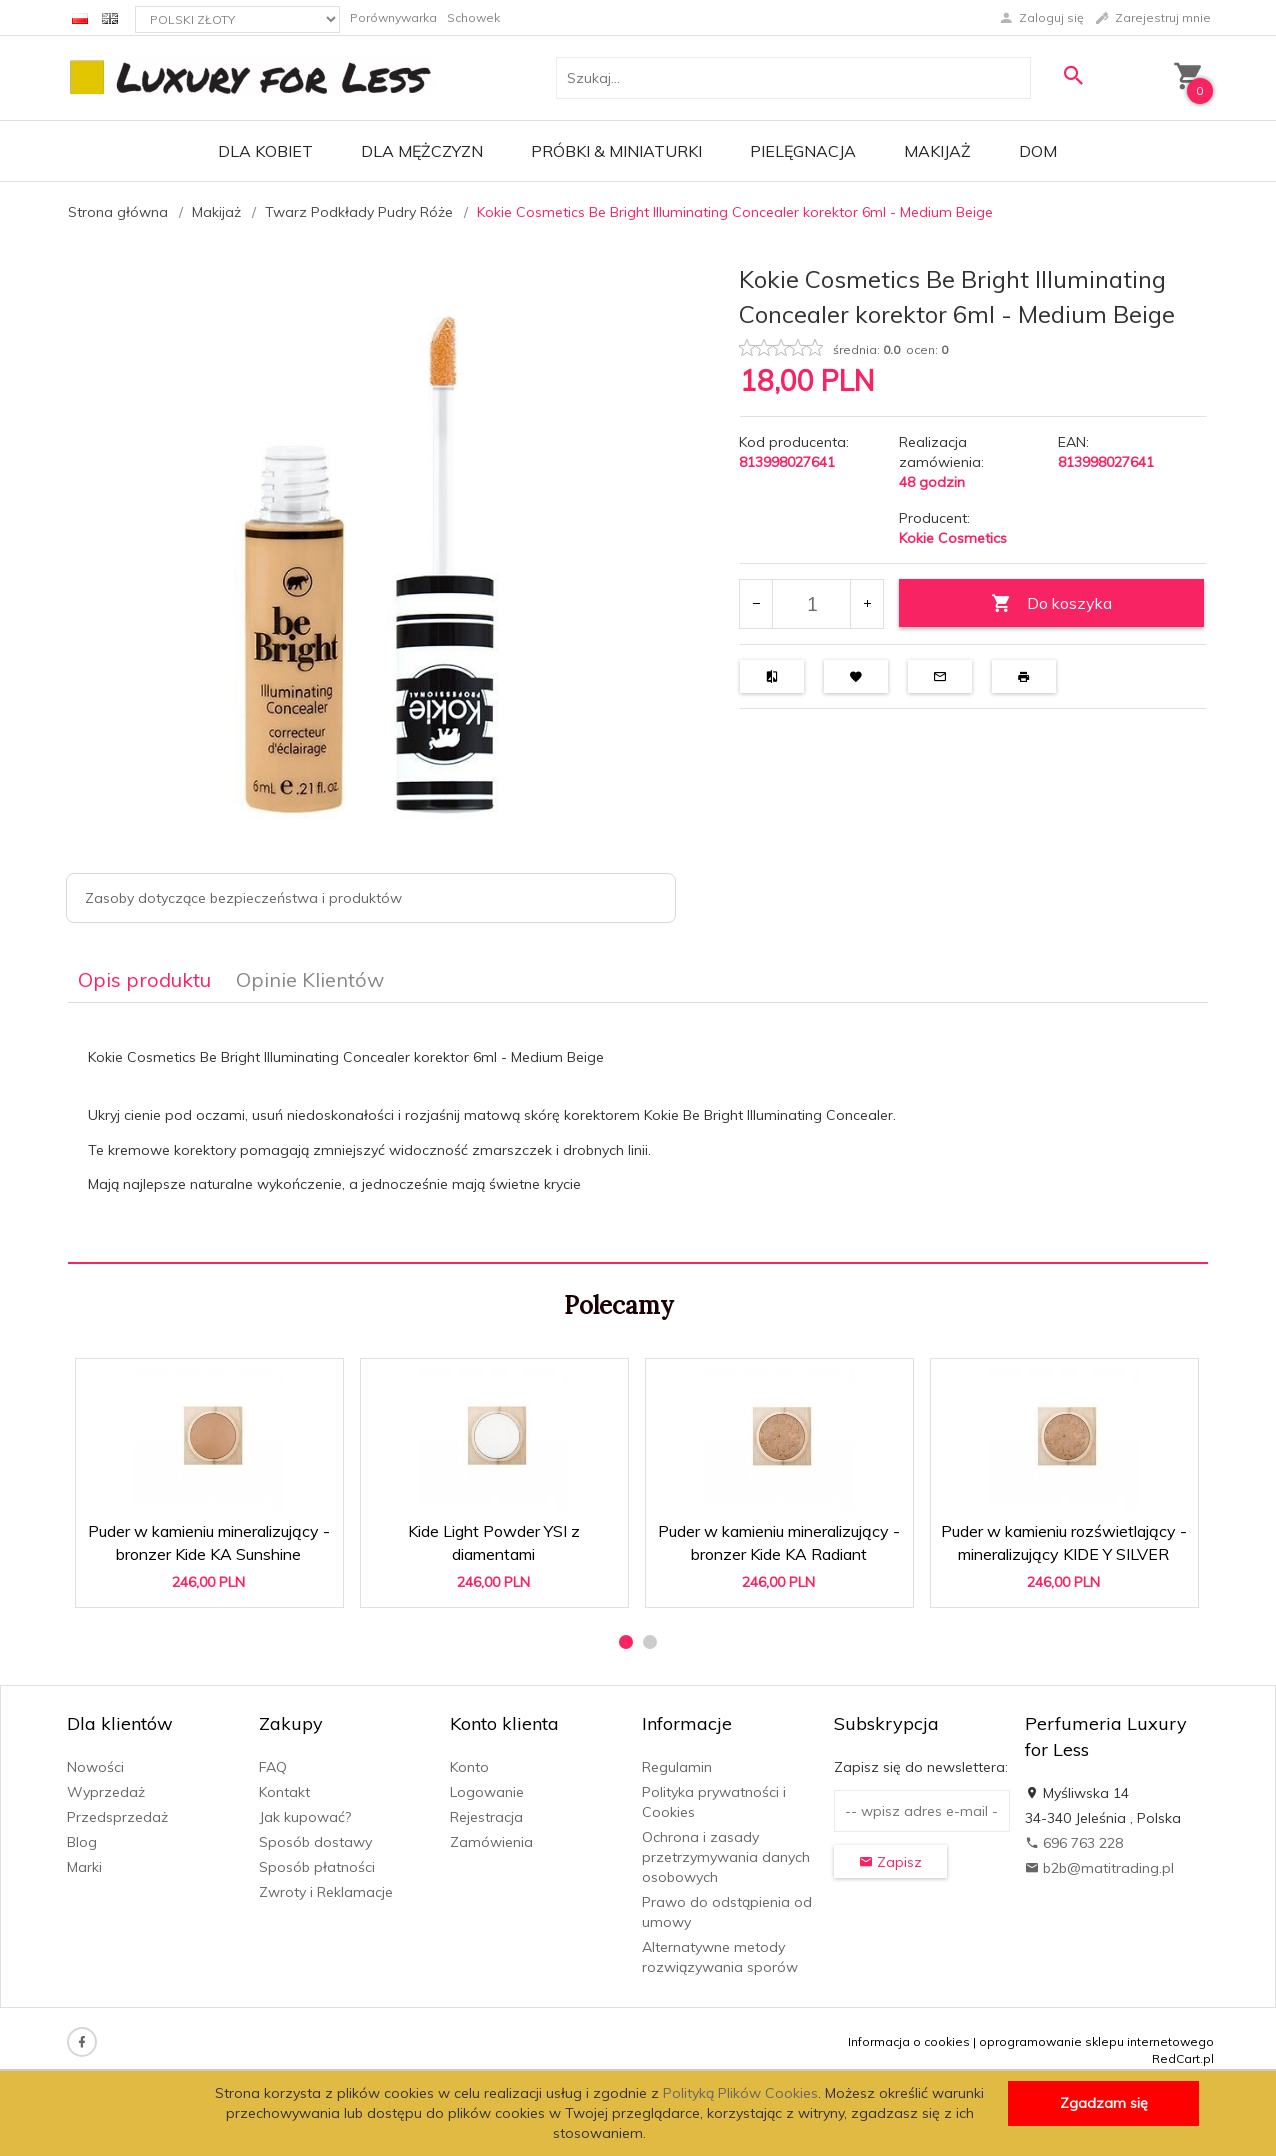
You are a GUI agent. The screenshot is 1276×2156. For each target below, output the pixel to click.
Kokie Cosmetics (953, 538)
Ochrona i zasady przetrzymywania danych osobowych (726, 1857)
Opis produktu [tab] (144, 979)
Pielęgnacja (803, 151)
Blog (82, 1842)
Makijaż (937, 151)
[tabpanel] (638, 1132)
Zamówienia (491, 1842)
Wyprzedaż (106, 1792)
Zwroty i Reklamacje (326, 1892)
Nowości (95, 1767)
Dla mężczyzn (422, 151)
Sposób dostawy (315, 1842)
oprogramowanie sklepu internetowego (1096, 2041)
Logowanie (487, 1792)
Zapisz (890, 1862)
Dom (1038, 151)
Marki (84, 1867)
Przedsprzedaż (117, 1817)
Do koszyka (1051, 603)
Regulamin (677, 1767)
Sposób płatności (317, 1867)
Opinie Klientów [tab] (310, 979)
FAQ (273, 1767)
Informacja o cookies (909, 2041)
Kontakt (284, 1792)
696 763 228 (1074, 1843)
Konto (469, 1767)
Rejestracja (486, 1817)
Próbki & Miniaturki (616, 151)
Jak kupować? (305, 1817)
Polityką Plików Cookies (740, 2093)
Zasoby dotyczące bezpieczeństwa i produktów (243, 898)
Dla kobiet (265, 151)
